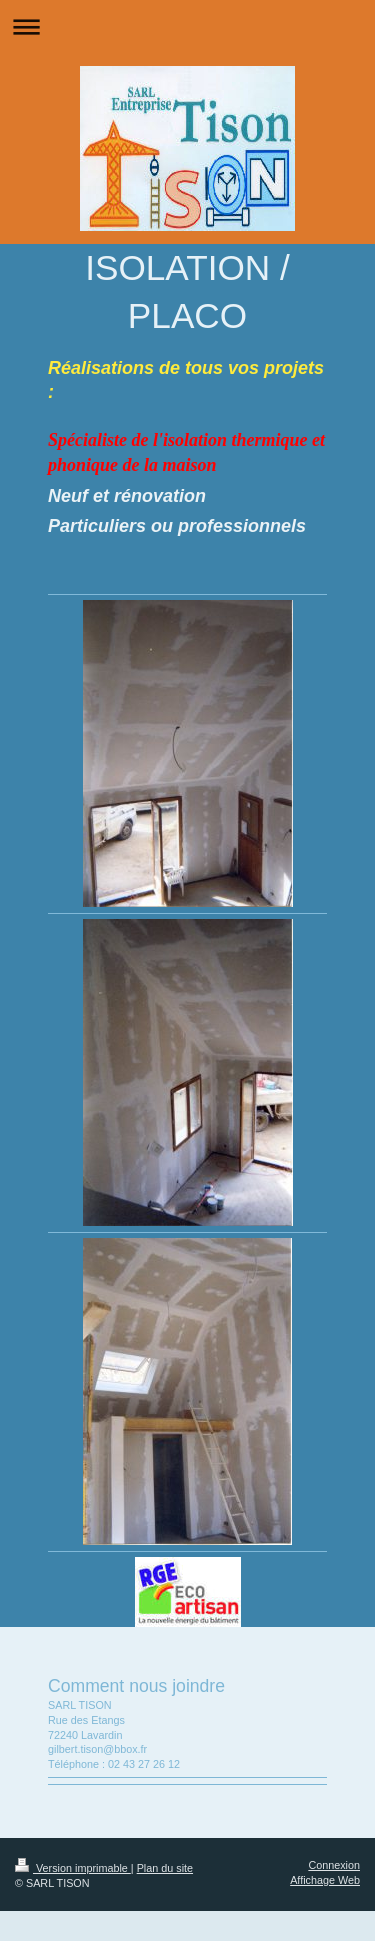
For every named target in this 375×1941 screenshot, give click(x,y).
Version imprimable (73, 1868)
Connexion (334, 1865)
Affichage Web (325, 1880)
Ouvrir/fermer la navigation (187, 26)
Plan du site (165, 1868)
